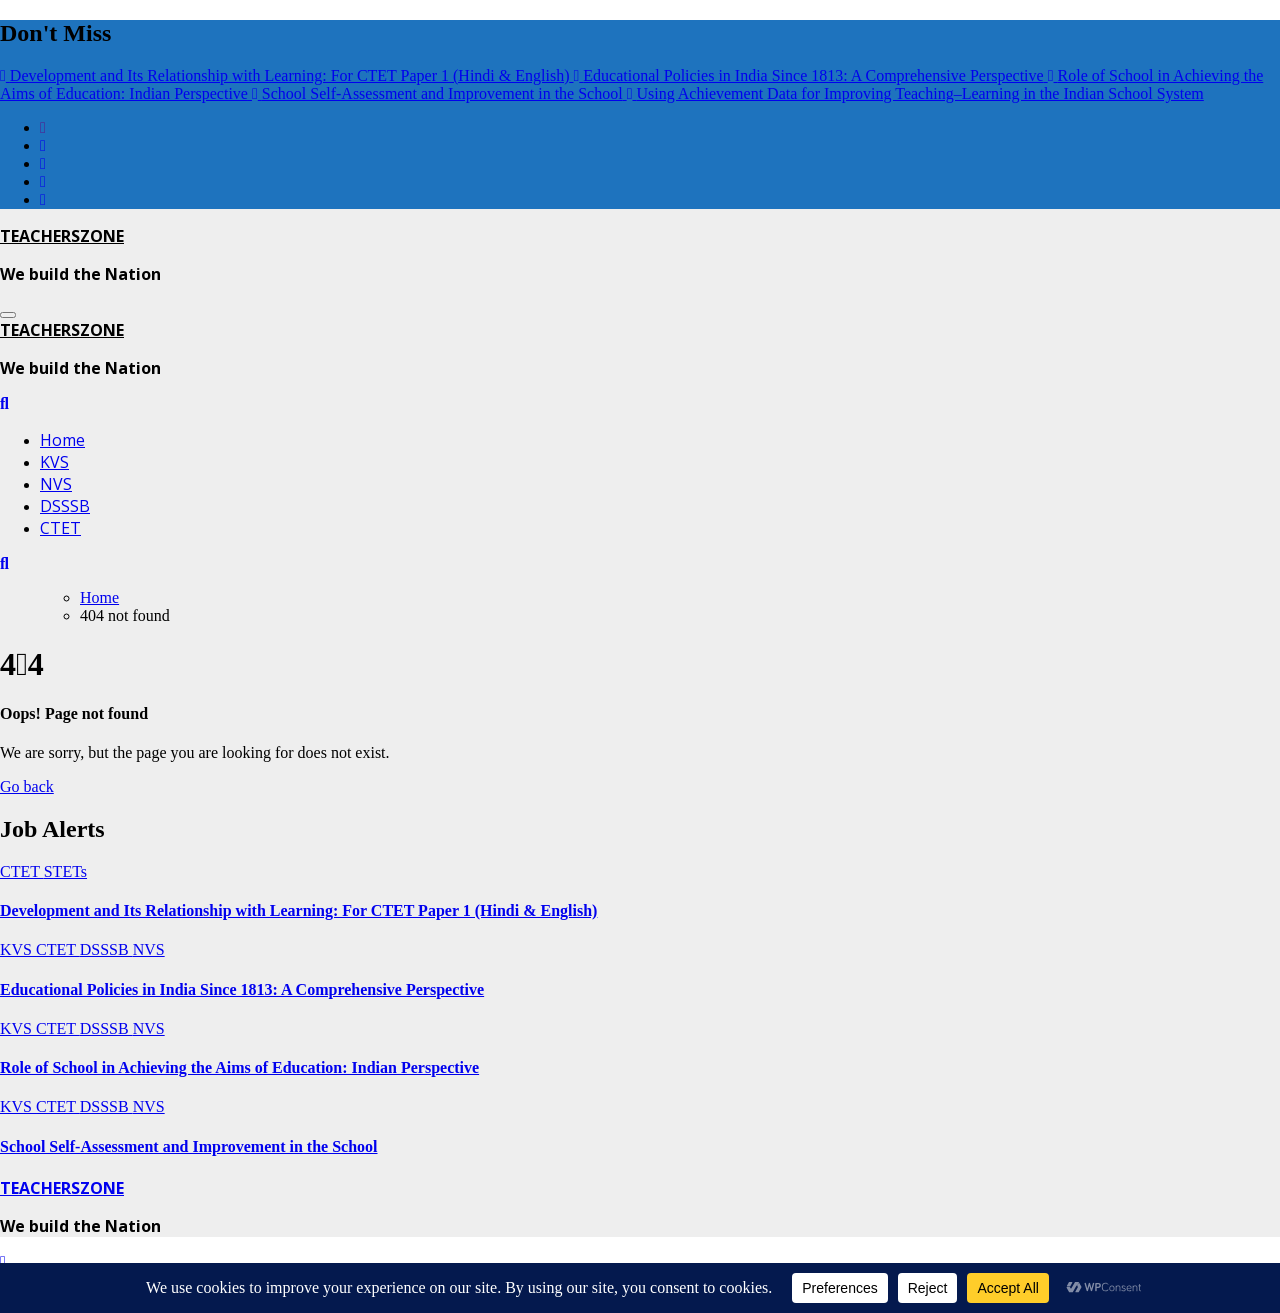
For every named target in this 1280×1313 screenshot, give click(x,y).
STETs (65, 871)
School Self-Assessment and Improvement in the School (189, 1146)
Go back (27, 786)
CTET (60, 528)
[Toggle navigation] (8, 315)
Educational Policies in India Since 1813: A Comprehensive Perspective (242, 989)
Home (62, 440)
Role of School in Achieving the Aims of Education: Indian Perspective (239, 1067)
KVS (54, 462)
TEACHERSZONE (62, 236)
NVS (56, 484)
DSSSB (65, 506)
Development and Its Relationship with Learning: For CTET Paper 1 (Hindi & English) (298, 910)
